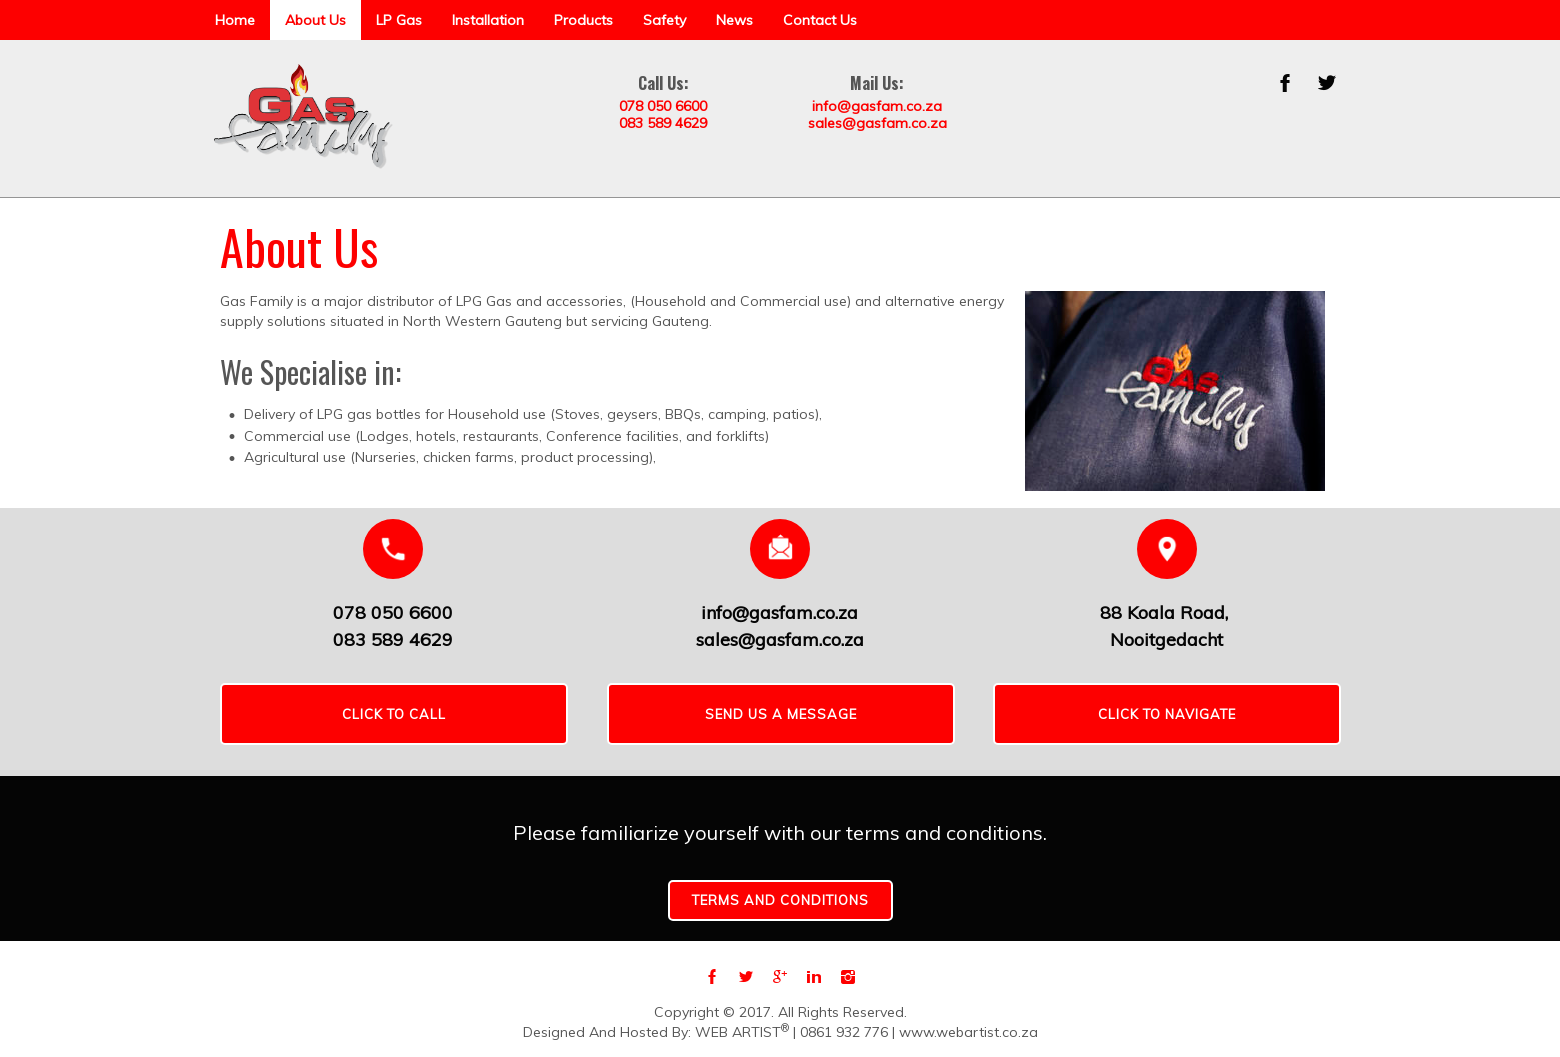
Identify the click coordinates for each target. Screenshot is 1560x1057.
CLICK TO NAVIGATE (1167, 714)
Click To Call (394, 714)
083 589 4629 (663, 123)
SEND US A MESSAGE (781, 714)
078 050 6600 (663, 106)
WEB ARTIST (742, 1032)
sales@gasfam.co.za (877, 123)
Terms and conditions (780, 900)
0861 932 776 (844, 1032)
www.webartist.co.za (968, 1032)
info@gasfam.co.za (877, 106)
